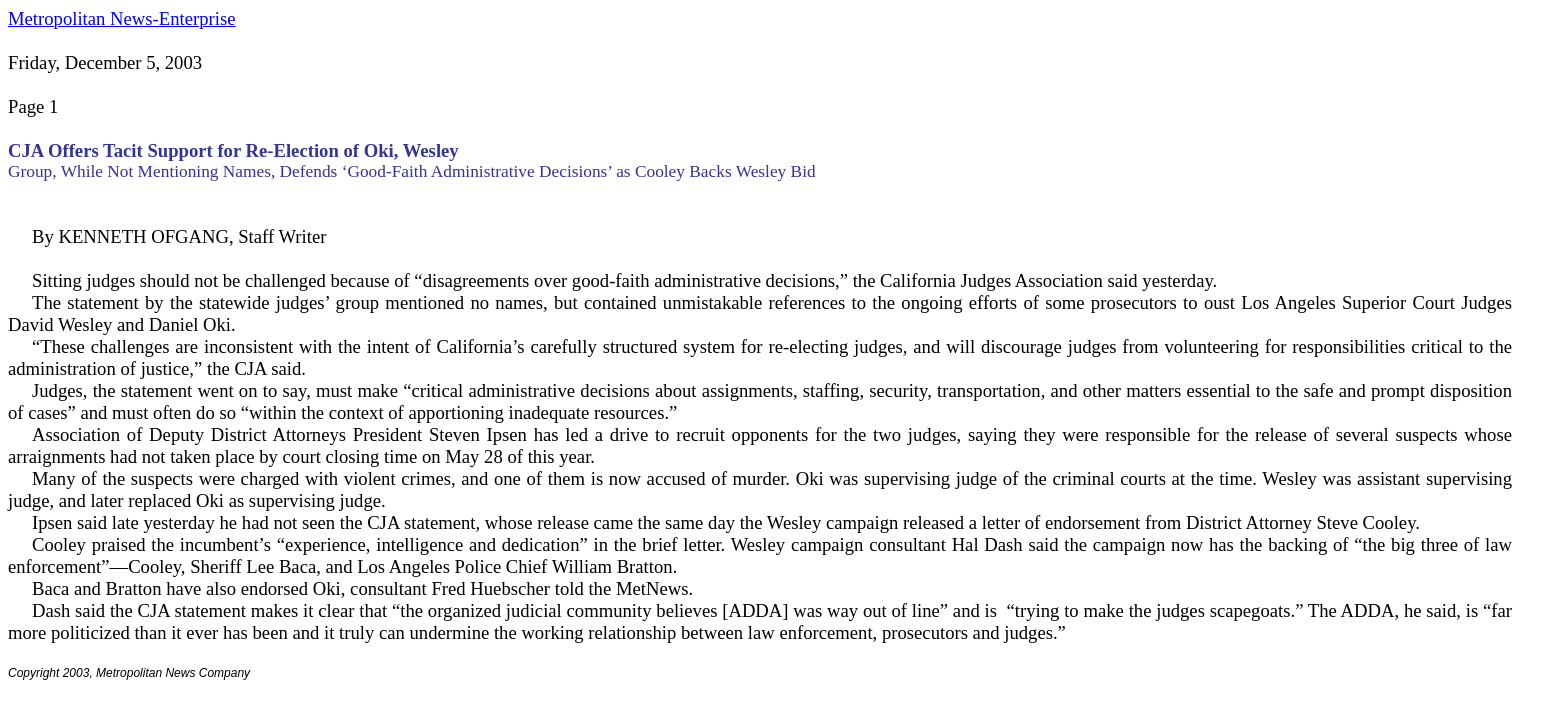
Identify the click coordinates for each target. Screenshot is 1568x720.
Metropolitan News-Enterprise (121, 18)
